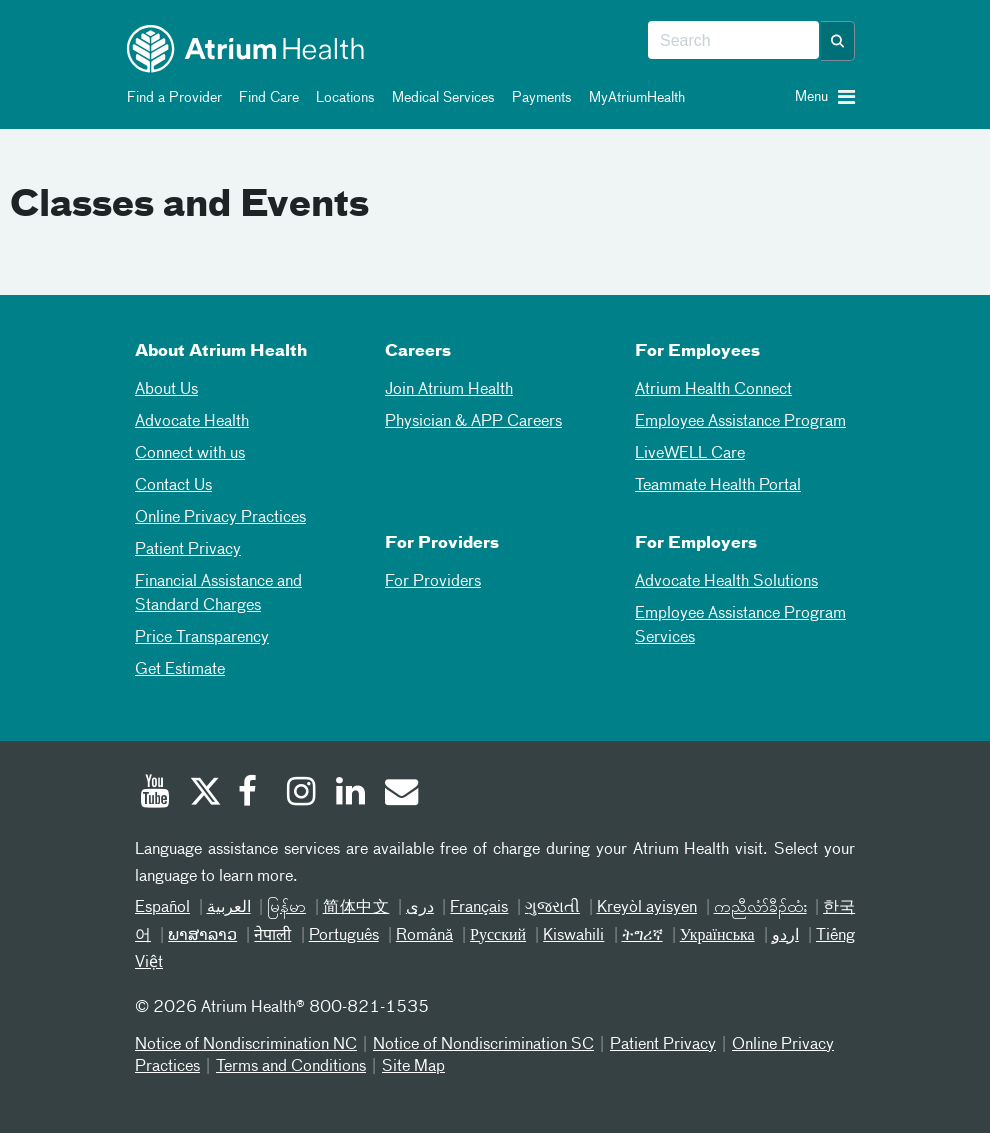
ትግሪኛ (642, 936)
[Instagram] (302, 794)
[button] (838, 41)
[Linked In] (351, 794)
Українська (717, 936)
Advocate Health (192, 422)
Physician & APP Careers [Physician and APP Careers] (473, 422)
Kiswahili (573, 936)
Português (344, 936)
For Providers (433, 582)
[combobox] (733, 41)
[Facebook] (253, 794)
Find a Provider (171, 98)
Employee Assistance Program (740, 422)
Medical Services (440, 98)
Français (479, 908)
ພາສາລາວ (202, 936)
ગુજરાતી (552, 908)
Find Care (265, 98)
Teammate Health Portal (718, 486)
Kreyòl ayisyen (647, 908)
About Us (166, 390)
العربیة (229, 908)
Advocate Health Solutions (726, 582)
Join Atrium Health (449, 390)
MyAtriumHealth (633, 98)
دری (420, 908)
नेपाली (272, 936)
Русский (498, 936)
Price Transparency (202, 638)
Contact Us (173, 486)
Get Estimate (180, 670)
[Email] (400, 794)
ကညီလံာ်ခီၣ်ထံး (760, 908)
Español (162, 908)
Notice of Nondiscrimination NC (246, 1045)
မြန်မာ (286, 908)
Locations (342, 98)
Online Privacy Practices (220, 518)
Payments (538, 98)
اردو (785, 936)
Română (424, 936)
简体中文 (356, 908)
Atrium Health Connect (713, 390)
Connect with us (190, 454)
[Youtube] (155, 794)
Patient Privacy (188, 550)
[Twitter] (204, 794)
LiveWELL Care (690, 454)
